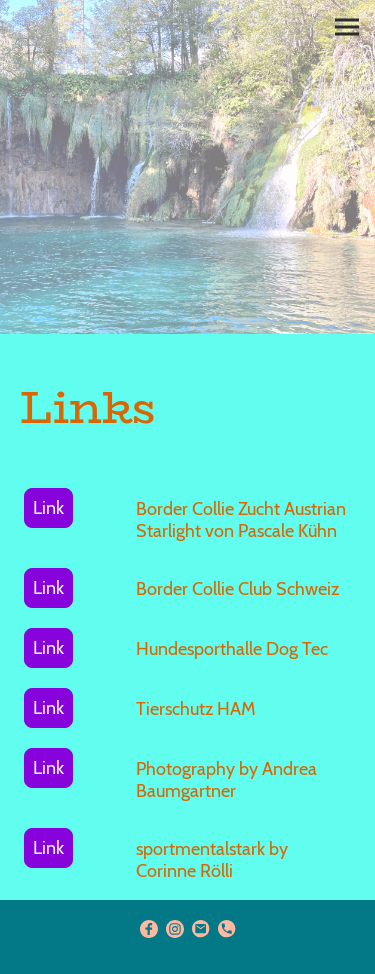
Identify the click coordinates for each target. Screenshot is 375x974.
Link (48, 508)
